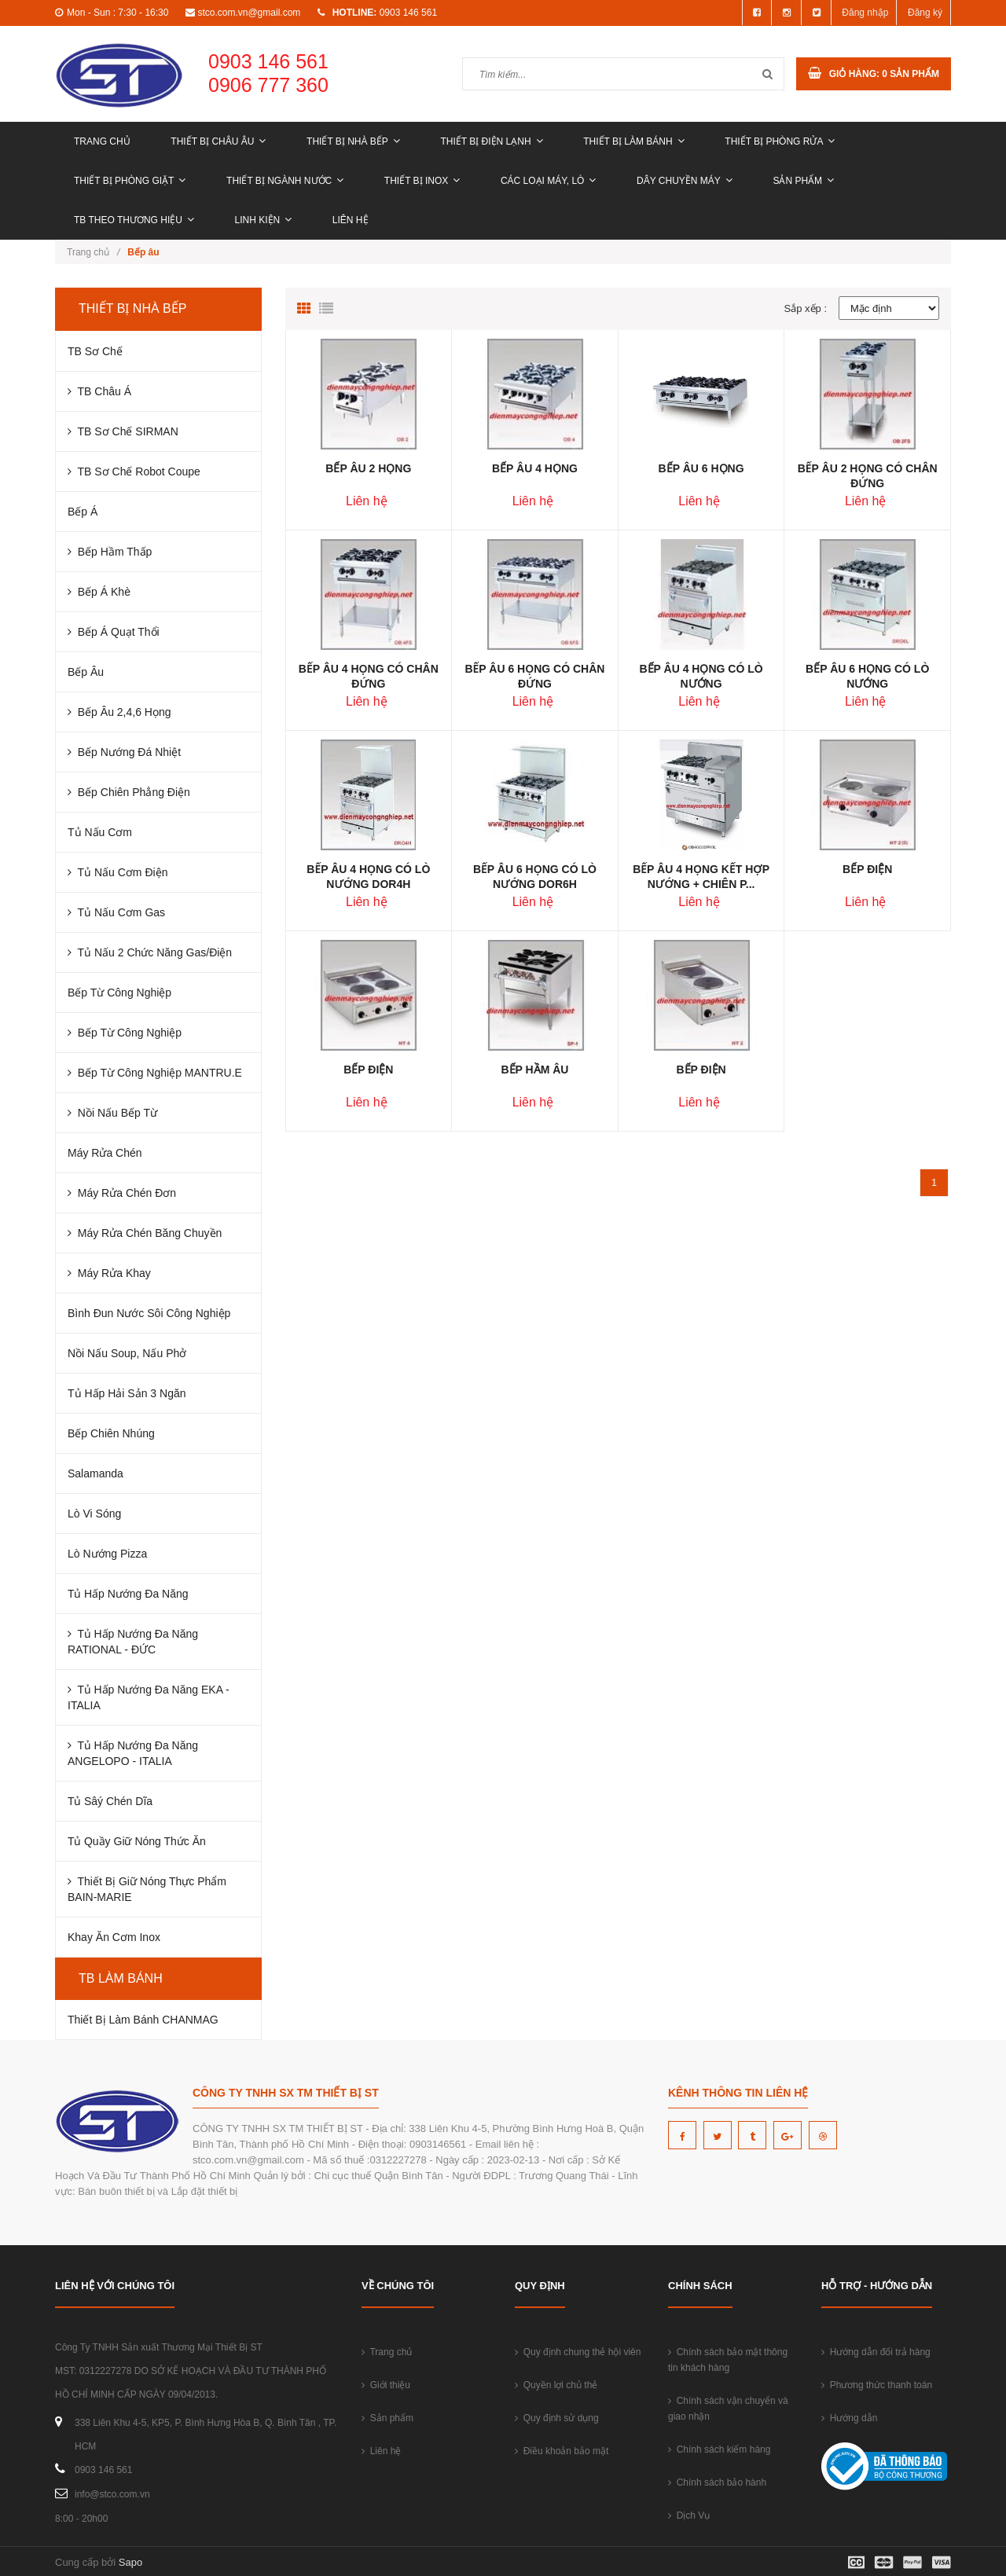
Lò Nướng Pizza (107, 1553)
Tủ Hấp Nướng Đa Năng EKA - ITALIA (148, 1697)
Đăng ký (925, 12)
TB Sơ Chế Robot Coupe (134, 471)
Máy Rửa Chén (105, 1153)
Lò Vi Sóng (94, 1513)
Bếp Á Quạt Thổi (114, 632)
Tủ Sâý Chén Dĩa (110, 1801)
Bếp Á (82, 511)
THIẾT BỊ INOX (422, 180)
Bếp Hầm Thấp (110, 551)
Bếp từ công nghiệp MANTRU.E (155, 1072)
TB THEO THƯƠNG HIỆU (134, 220)
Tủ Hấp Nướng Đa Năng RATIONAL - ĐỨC (133, 1641)
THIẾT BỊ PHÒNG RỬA (780, 141)
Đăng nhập (865, 12)
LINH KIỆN (263, 220)
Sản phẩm (803, 180)
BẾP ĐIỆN (867, 869)
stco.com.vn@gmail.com (248, 12)
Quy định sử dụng (557, 2418)
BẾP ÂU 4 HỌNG (535, 468)
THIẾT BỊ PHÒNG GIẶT (129, 180)
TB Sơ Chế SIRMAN (123, 431)
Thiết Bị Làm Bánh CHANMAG (143, 2019)
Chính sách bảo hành (717, 2482)
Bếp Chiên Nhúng (111, 1433)
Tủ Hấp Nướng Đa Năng (128, 1593)
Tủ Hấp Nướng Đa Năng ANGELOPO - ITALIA (133, 1753)
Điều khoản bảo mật (561, 2451)
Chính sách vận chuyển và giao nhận (728, 2408)
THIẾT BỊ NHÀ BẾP (353, 141)
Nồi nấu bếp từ (112, 1112)
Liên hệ (350, 220)
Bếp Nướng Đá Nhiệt (124, 752)
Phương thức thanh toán (876, 2385)
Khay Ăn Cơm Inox (114, 1937)
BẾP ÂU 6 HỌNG (701, 468)
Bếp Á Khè (99, 591)
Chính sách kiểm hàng (719, 2449)
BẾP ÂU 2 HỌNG (368, 468)
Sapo (130, 2562)
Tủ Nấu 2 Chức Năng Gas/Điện (150, 952)
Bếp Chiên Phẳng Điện (129, 792)
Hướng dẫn (849, 2418)
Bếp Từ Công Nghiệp (119, 992)
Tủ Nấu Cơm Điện (117, 872)
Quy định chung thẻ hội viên (578, 2352)
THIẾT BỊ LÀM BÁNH (633, 141)
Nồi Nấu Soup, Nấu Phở (127, 1353)
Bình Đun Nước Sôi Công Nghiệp (149, 1313)
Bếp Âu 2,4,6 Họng (119, 712)
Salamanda (95, 1473)
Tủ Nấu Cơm (100, 832)
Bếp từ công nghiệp (125, 1032)
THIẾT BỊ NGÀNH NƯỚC (284, 180)
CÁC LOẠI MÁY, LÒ (548, 180)
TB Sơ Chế (95, 351)
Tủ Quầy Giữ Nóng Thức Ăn (137, 1841)
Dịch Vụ (689, 2515)
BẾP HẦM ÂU (534, 1069)
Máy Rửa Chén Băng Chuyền (145, 1233)
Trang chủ (102, 141)
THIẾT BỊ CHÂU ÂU (218, 141)
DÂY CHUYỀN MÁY (684, 180)
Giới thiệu (386, 2385)
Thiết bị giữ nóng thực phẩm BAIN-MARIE (147, 1889)
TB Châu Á (99, 391)
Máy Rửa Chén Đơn (122, 1193)
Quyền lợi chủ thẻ (556, 2385)
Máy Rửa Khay (109, 1273)
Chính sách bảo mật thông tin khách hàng (728, 2360)
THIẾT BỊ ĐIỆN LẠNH (491, 141)
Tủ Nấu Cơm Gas (116, 912)
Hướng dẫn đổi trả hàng (876, 2352)
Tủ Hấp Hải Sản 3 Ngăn (127, 1393)
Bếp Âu (86, 672)
